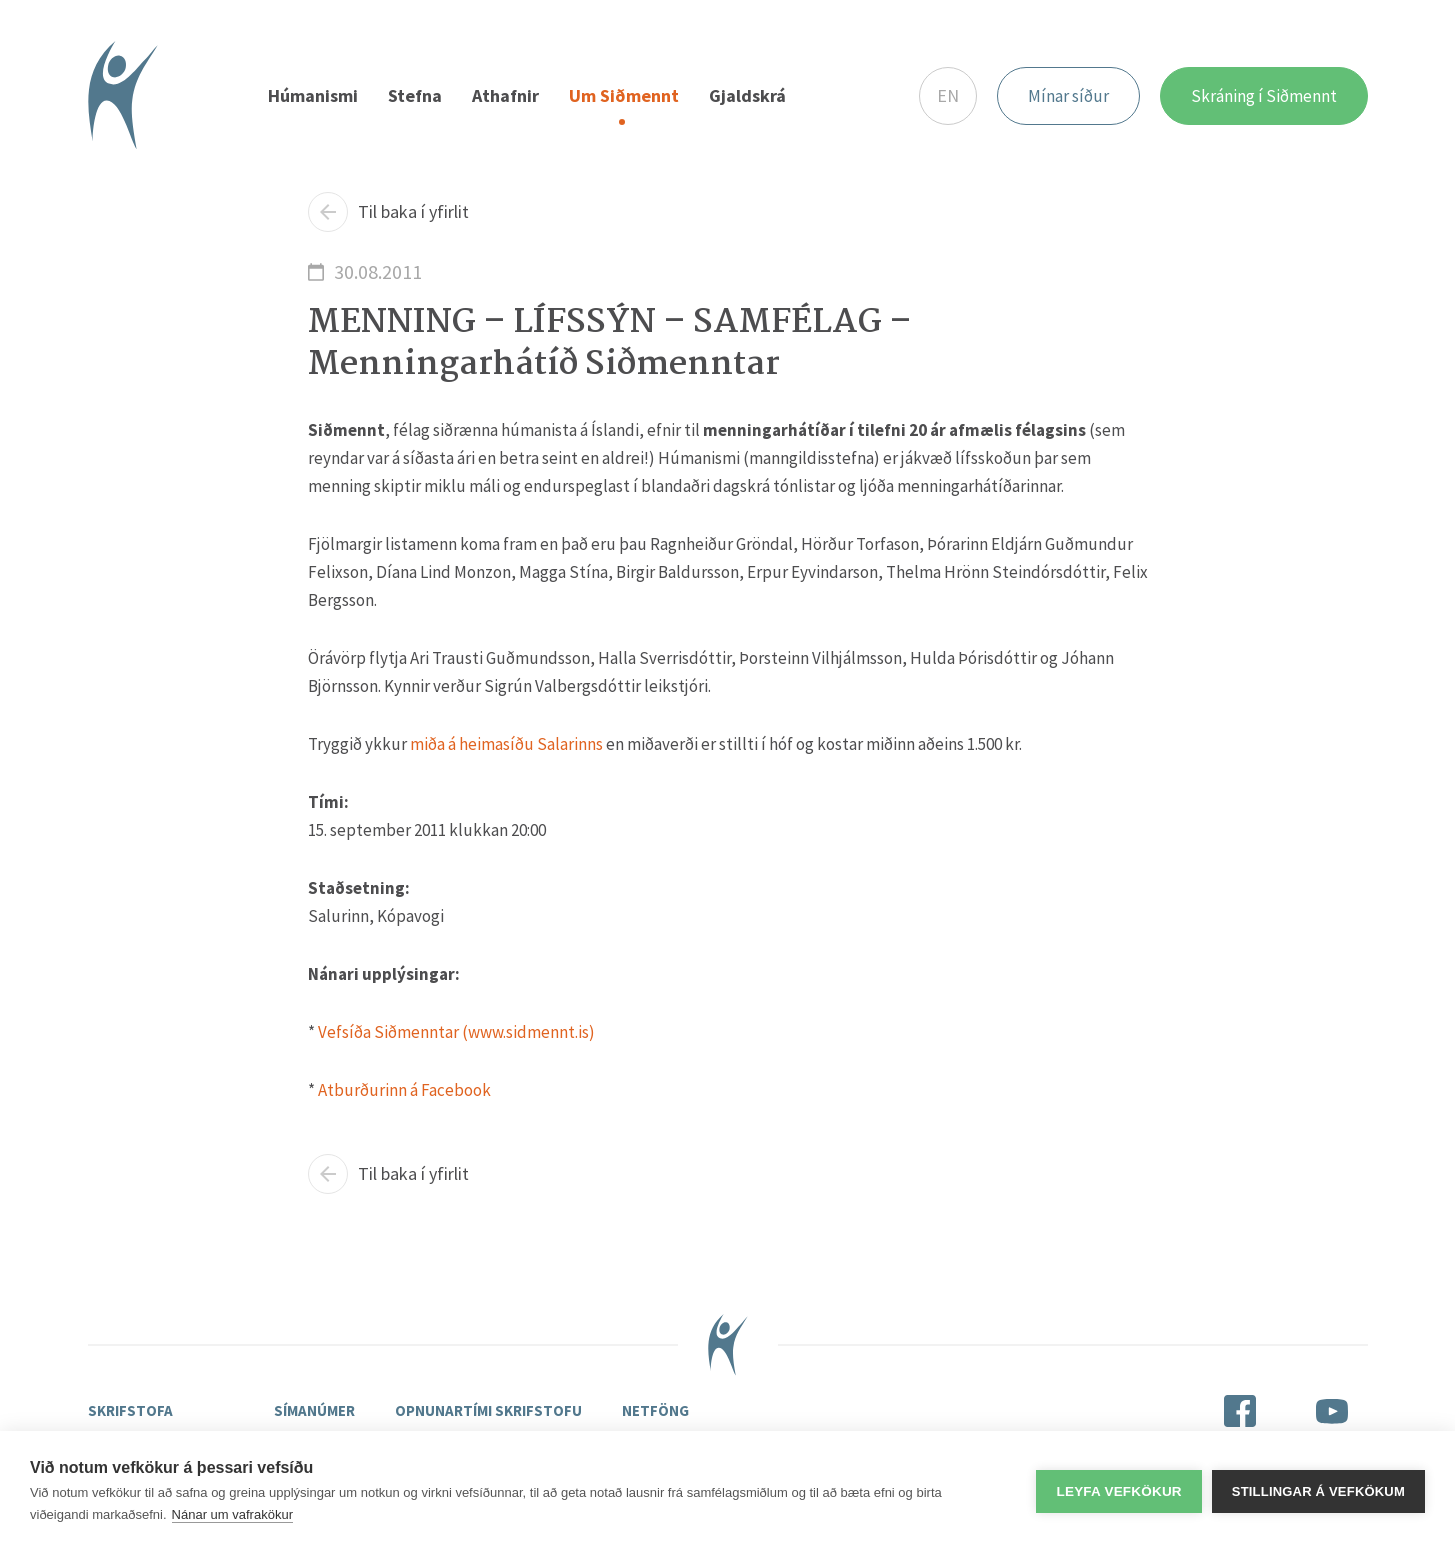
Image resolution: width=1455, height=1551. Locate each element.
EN (948, 95)
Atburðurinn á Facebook (404, 1090)
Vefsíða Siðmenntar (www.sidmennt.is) (456, 1032)
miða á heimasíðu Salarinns (506, 744)
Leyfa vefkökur (1118, 1491)
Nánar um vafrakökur (232, 1514)
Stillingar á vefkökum (1318, 1491)
